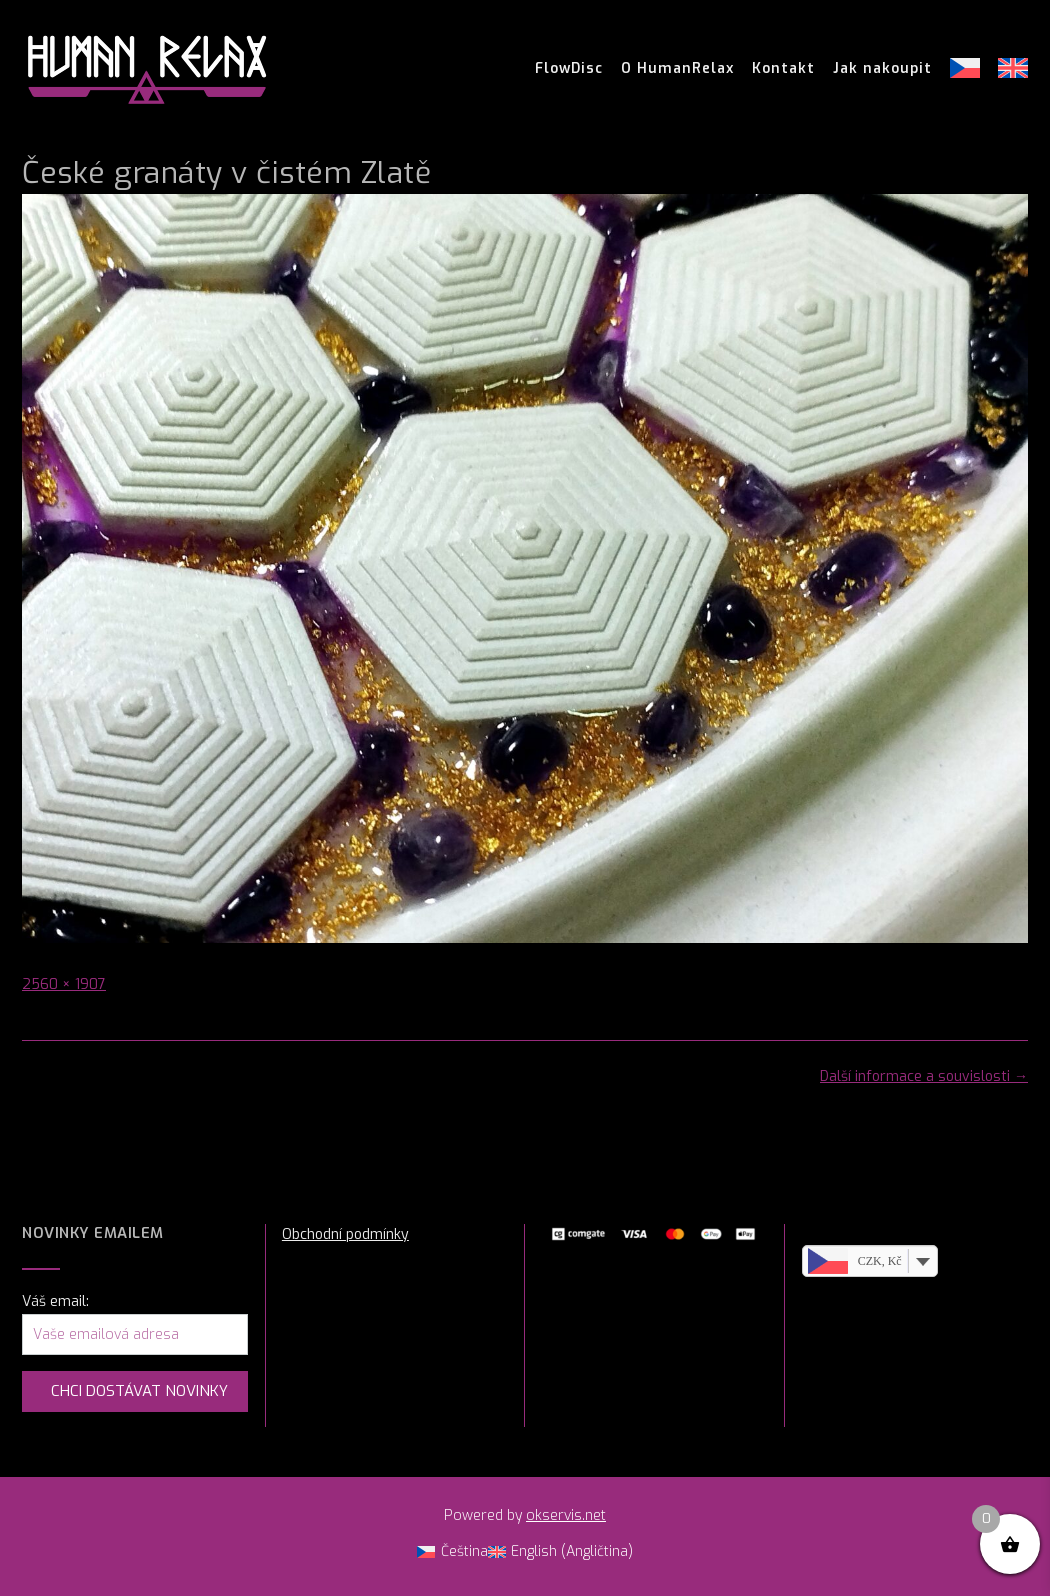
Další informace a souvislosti (924, 1076)
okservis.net (566, 1515)
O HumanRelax (677, 69)
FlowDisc (569, 69)
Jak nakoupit (882, 69)
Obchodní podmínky (345, 1234)
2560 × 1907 (64, 984)
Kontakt (783, 69)
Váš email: (55, 1301)
